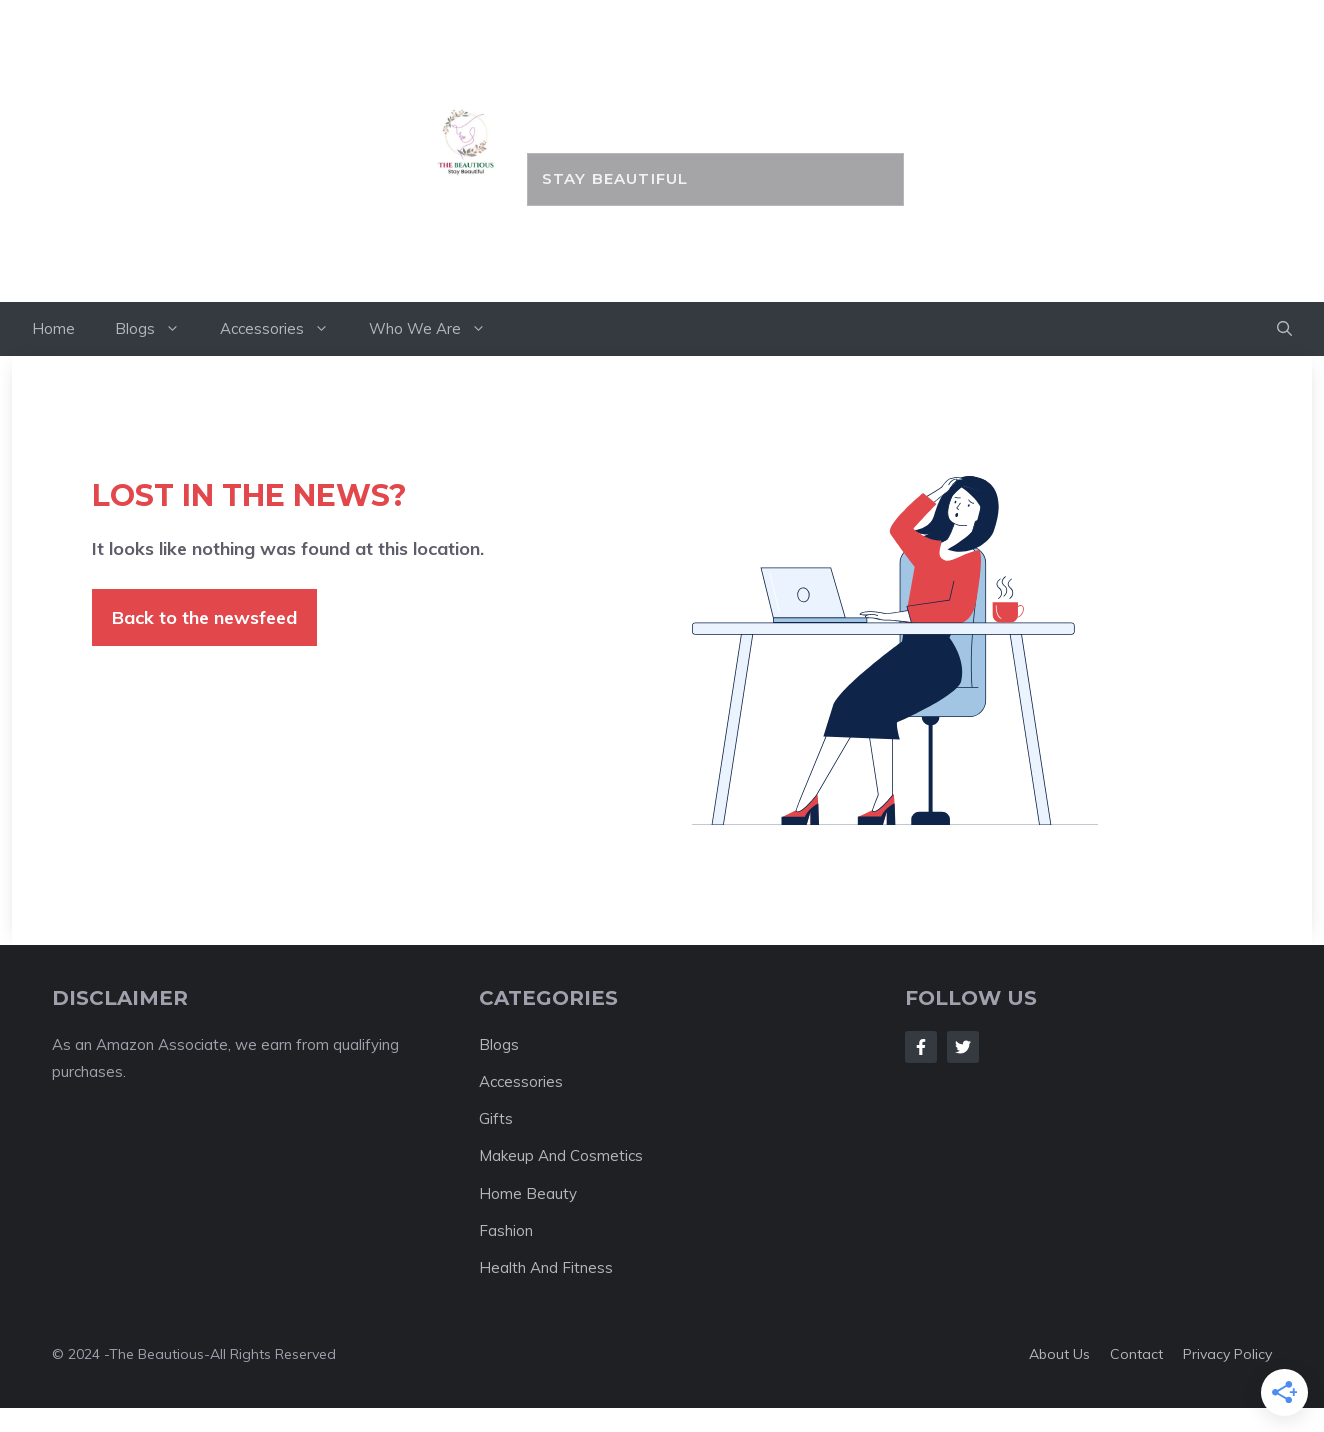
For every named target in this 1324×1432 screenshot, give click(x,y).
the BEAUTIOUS (715, 107)
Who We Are (437, 329)
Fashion (506, 1230)
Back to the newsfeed (204, 617)
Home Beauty (528, 1193)
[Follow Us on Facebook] (921, 1047)
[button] (1284, 329)
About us (1059, 1354)
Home (53, 328)
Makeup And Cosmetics (561, 1155)
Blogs (157, 329)
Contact (1136, 1354)
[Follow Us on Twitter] (963, 1047)
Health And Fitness (546, 1267)
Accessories (284, 329)
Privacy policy (1227, 1354)
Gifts (496, 1118)
